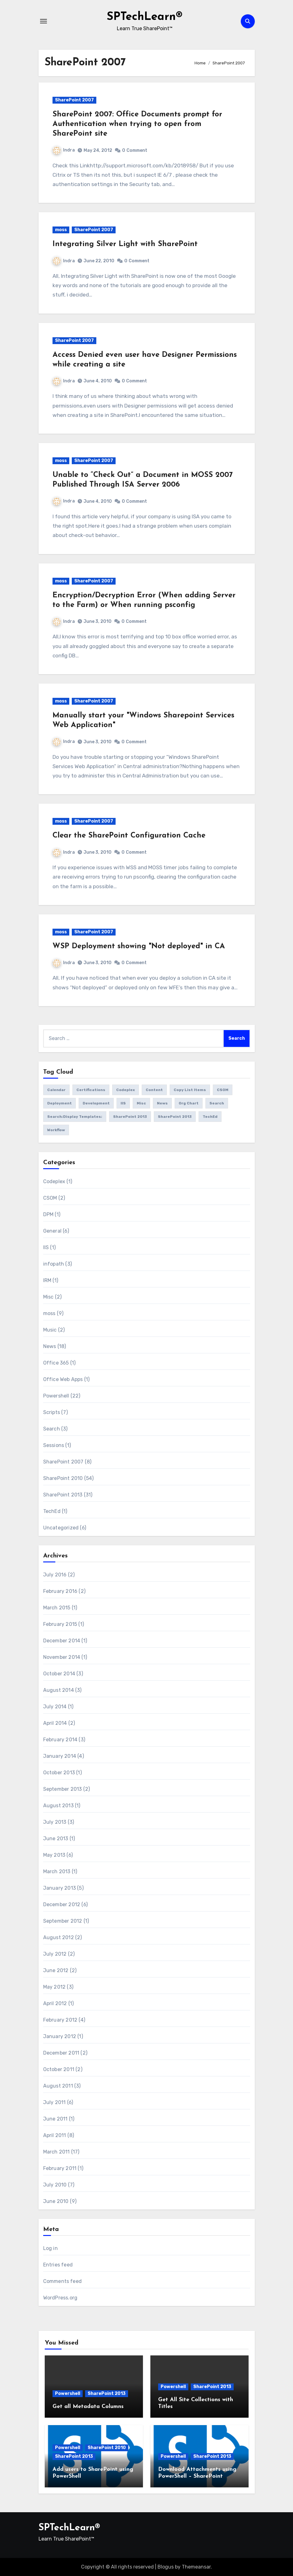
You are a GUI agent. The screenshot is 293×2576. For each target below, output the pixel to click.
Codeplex (54, 1181)
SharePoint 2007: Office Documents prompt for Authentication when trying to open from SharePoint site (137, 124)
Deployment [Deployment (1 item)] (59, 1103)
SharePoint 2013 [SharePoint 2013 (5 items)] (130, 1116)
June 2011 (55, 2119)
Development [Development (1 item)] (96, 1103)
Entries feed (58, 2265)
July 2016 (55, 1575)
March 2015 (57, 1608)
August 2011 (58, 2086)
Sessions (53, 1445)
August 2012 (58, 1937)
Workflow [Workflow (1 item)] (56, 1130)
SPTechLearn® (144, 17)
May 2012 (54, 1987)
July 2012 (55, 1954)
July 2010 (55, 2185)
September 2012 (62, 1921)
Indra (64, 150)
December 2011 (61, 2053)
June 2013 (55, 1838)
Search (51, 1429)
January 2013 (59, 1888)
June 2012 (56, 1970)
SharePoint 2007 (74, 100)
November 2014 (61, 1657)
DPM (48, 1214)
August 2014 (58, 1690)
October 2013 (59, 1773)
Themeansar (196, 2567)
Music (50, 1330)
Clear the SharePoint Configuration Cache (129, 835)
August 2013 (58, 1805)
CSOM (50, 1198)
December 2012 (61, 1904)
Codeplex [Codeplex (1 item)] (125, 1090)
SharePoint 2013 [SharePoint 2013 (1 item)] (175, 1116)
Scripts (51, 1412)
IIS (46, 1247)
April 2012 (55, 2003)
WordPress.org (60, 2298)
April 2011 (54, 2135)
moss (61, 229)
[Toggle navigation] (43, 21)
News (49, 1346)
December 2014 (61, 1641)
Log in (50, 2248)
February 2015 (60, 1624)
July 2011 (54, 2102)
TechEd (52, 1511)
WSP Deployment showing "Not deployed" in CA (139, 946)
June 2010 (56, 2201)
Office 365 (56, 1363)
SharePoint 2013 (63, 1495)
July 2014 (55, 1707)
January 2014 (59, 1756)
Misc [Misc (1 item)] (141, 1103)
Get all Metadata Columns (88, 2407)
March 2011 (56, 2152)
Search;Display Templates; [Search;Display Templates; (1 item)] (74, 1116)
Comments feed (62, 2281)
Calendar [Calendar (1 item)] (56, 1090)
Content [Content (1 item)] (154, 1090)
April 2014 (55, 1723)
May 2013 (54, 1855)
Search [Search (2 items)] (216, 1103)
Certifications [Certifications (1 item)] (90, 1090)
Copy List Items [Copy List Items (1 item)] (190, 1090)
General (52, 1231)
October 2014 (59, 1674)
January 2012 (59, 2036)
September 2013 (62, 1789)
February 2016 (60, 1591)
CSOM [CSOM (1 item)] (222, 1090)
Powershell (56, 1396)
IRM (47, 1280)
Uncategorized (61, 1528)
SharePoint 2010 (63, 1478)
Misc (48, 1297)
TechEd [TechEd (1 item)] (210, 1116)
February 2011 (60, 2168)
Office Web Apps (63, 1379)
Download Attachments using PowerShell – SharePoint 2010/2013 (197, 2476)
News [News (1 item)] (162, 1103)
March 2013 (57, 1871)
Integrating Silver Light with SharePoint (125, 244)
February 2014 (60, 1740)
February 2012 (60, 2020)
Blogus (166, 2567)
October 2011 (58, 2069)
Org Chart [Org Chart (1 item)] (189, 1103)
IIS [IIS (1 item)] (123, 1103)
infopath (53, 1264)
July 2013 (54, 1822)
